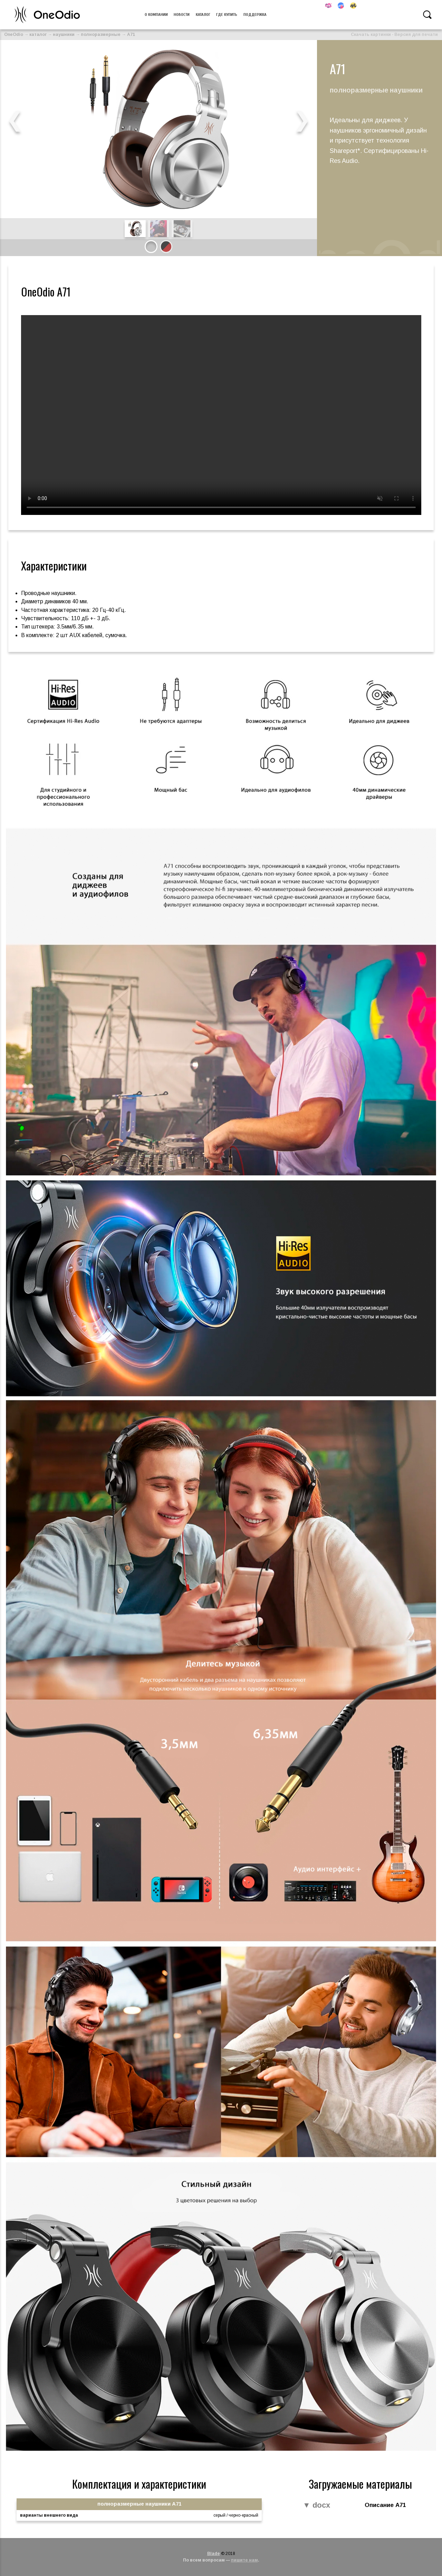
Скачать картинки (371, 34)
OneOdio (13, 34)
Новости (182, 14)
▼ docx (316, 2505)
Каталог (203, 14)
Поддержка (255, 14)
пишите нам (244, 2560)
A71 (131, 34)
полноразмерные (101, 34)
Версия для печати (416, 34)
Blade (213, 2553)
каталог (38, 34)
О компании (156, 14)
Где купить (226, 14)
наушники (64, 34)
